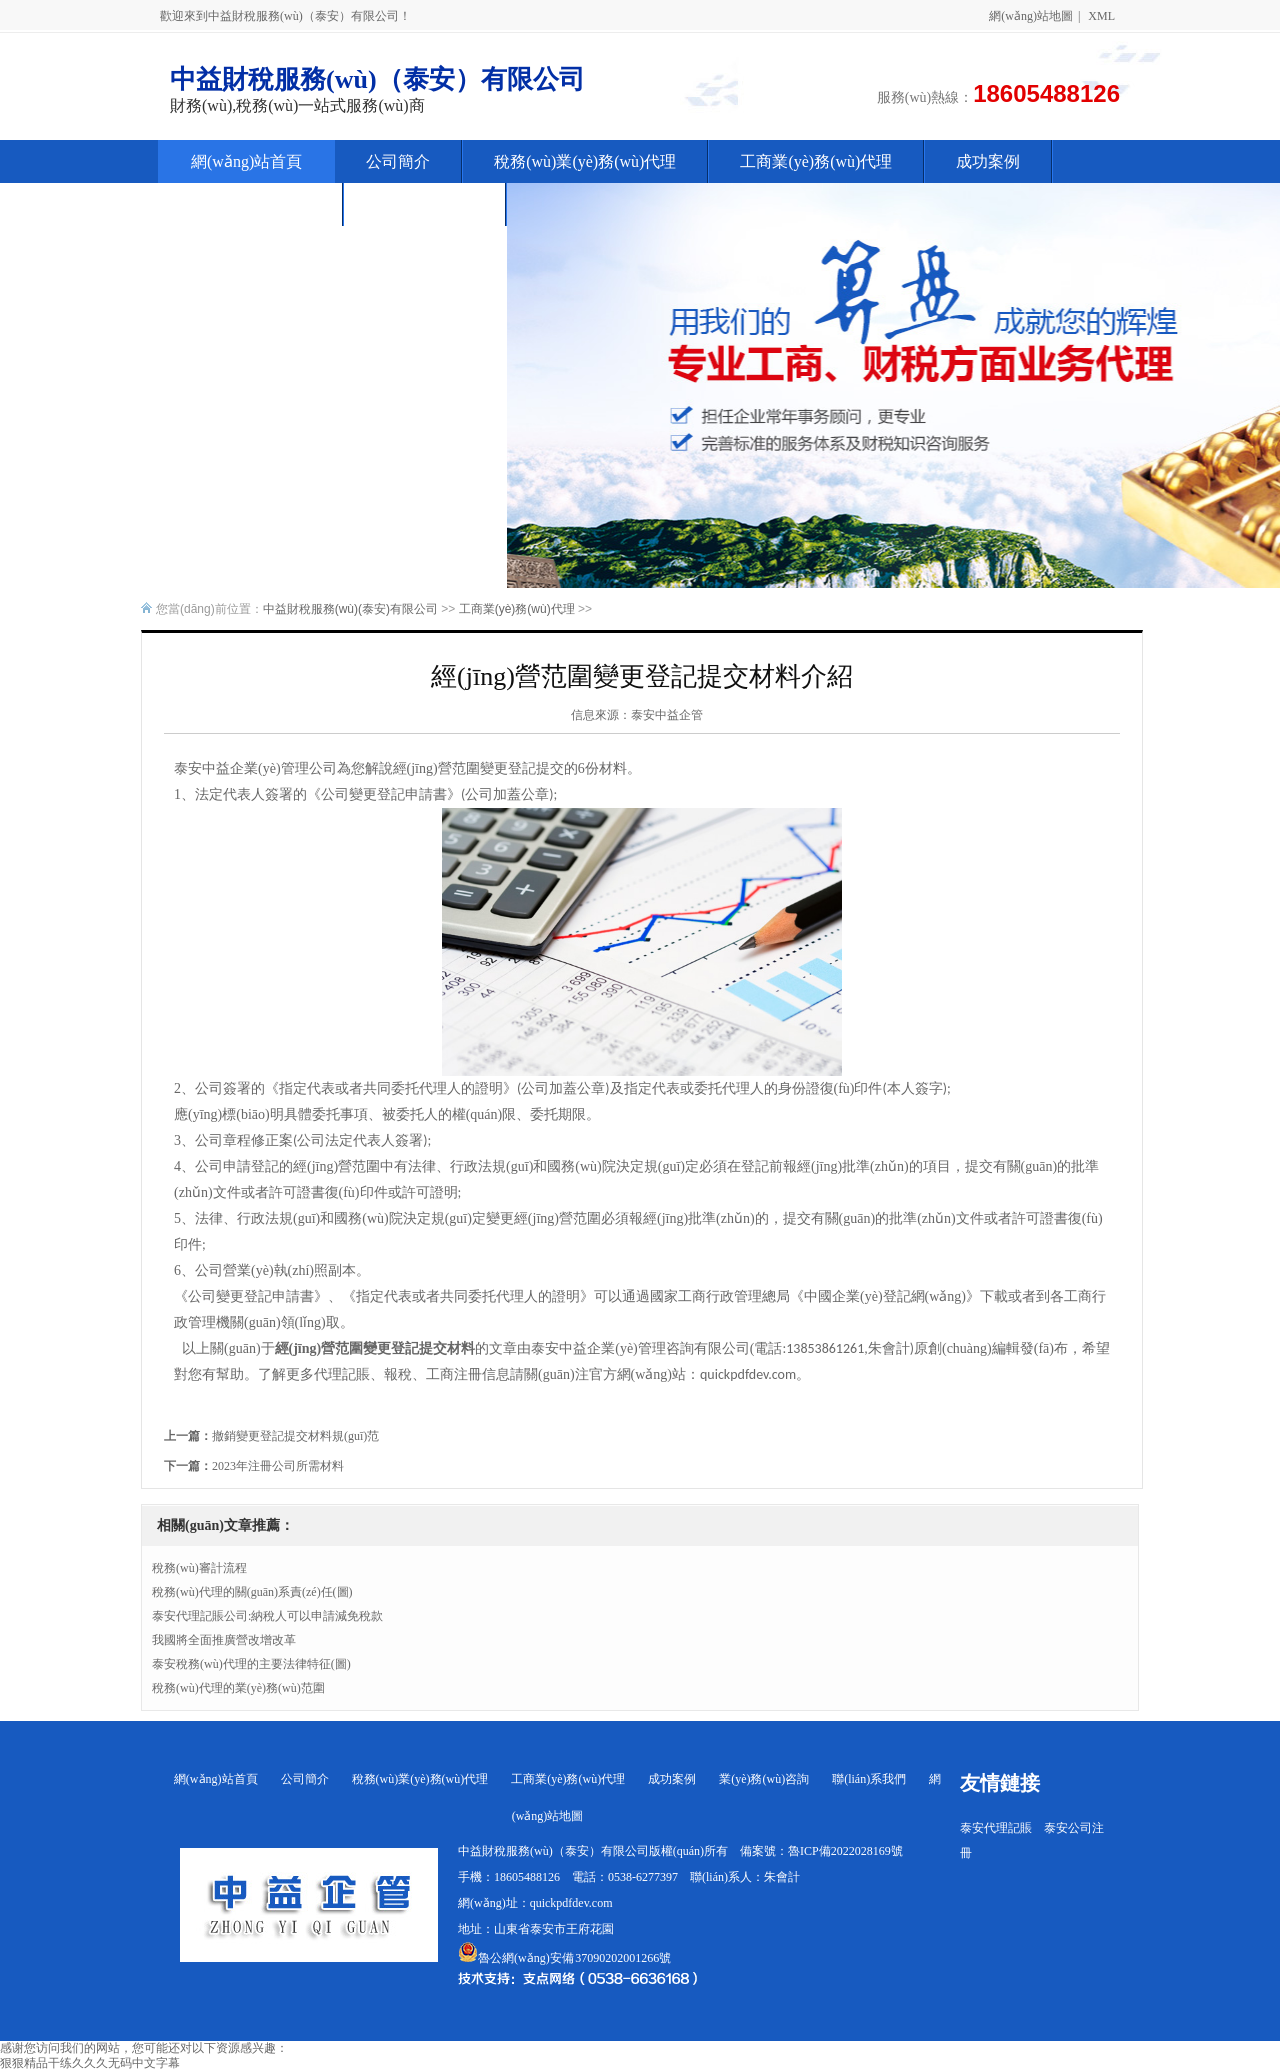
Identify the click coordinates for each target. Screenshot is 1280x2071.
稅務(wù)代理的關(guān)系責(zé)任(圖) (252, 1592)
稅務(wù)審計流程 (199, 1568)
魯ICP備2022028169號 (845, 1851)
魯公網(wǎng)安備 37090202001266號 (564, 1958)
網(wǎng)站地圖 (1031, 16)
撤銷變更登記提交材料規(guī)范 (295, 1436)
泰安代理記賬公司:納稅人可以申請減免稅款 (267, 1616)
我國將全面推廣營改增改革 (224, 1640)
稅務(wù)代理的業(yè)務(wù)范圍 (238, 1688)
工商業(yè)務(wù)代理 (517, 609)
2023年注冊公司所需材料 (278, 1466)
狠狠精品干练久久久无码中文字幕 (90, 2063)
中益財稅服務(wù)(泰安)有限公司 (350, 609)
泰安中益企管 (667, 715)
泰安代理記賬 (996, 1828)
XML (1101, 16)
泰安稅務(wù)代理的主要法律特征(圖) (251, 1664)
